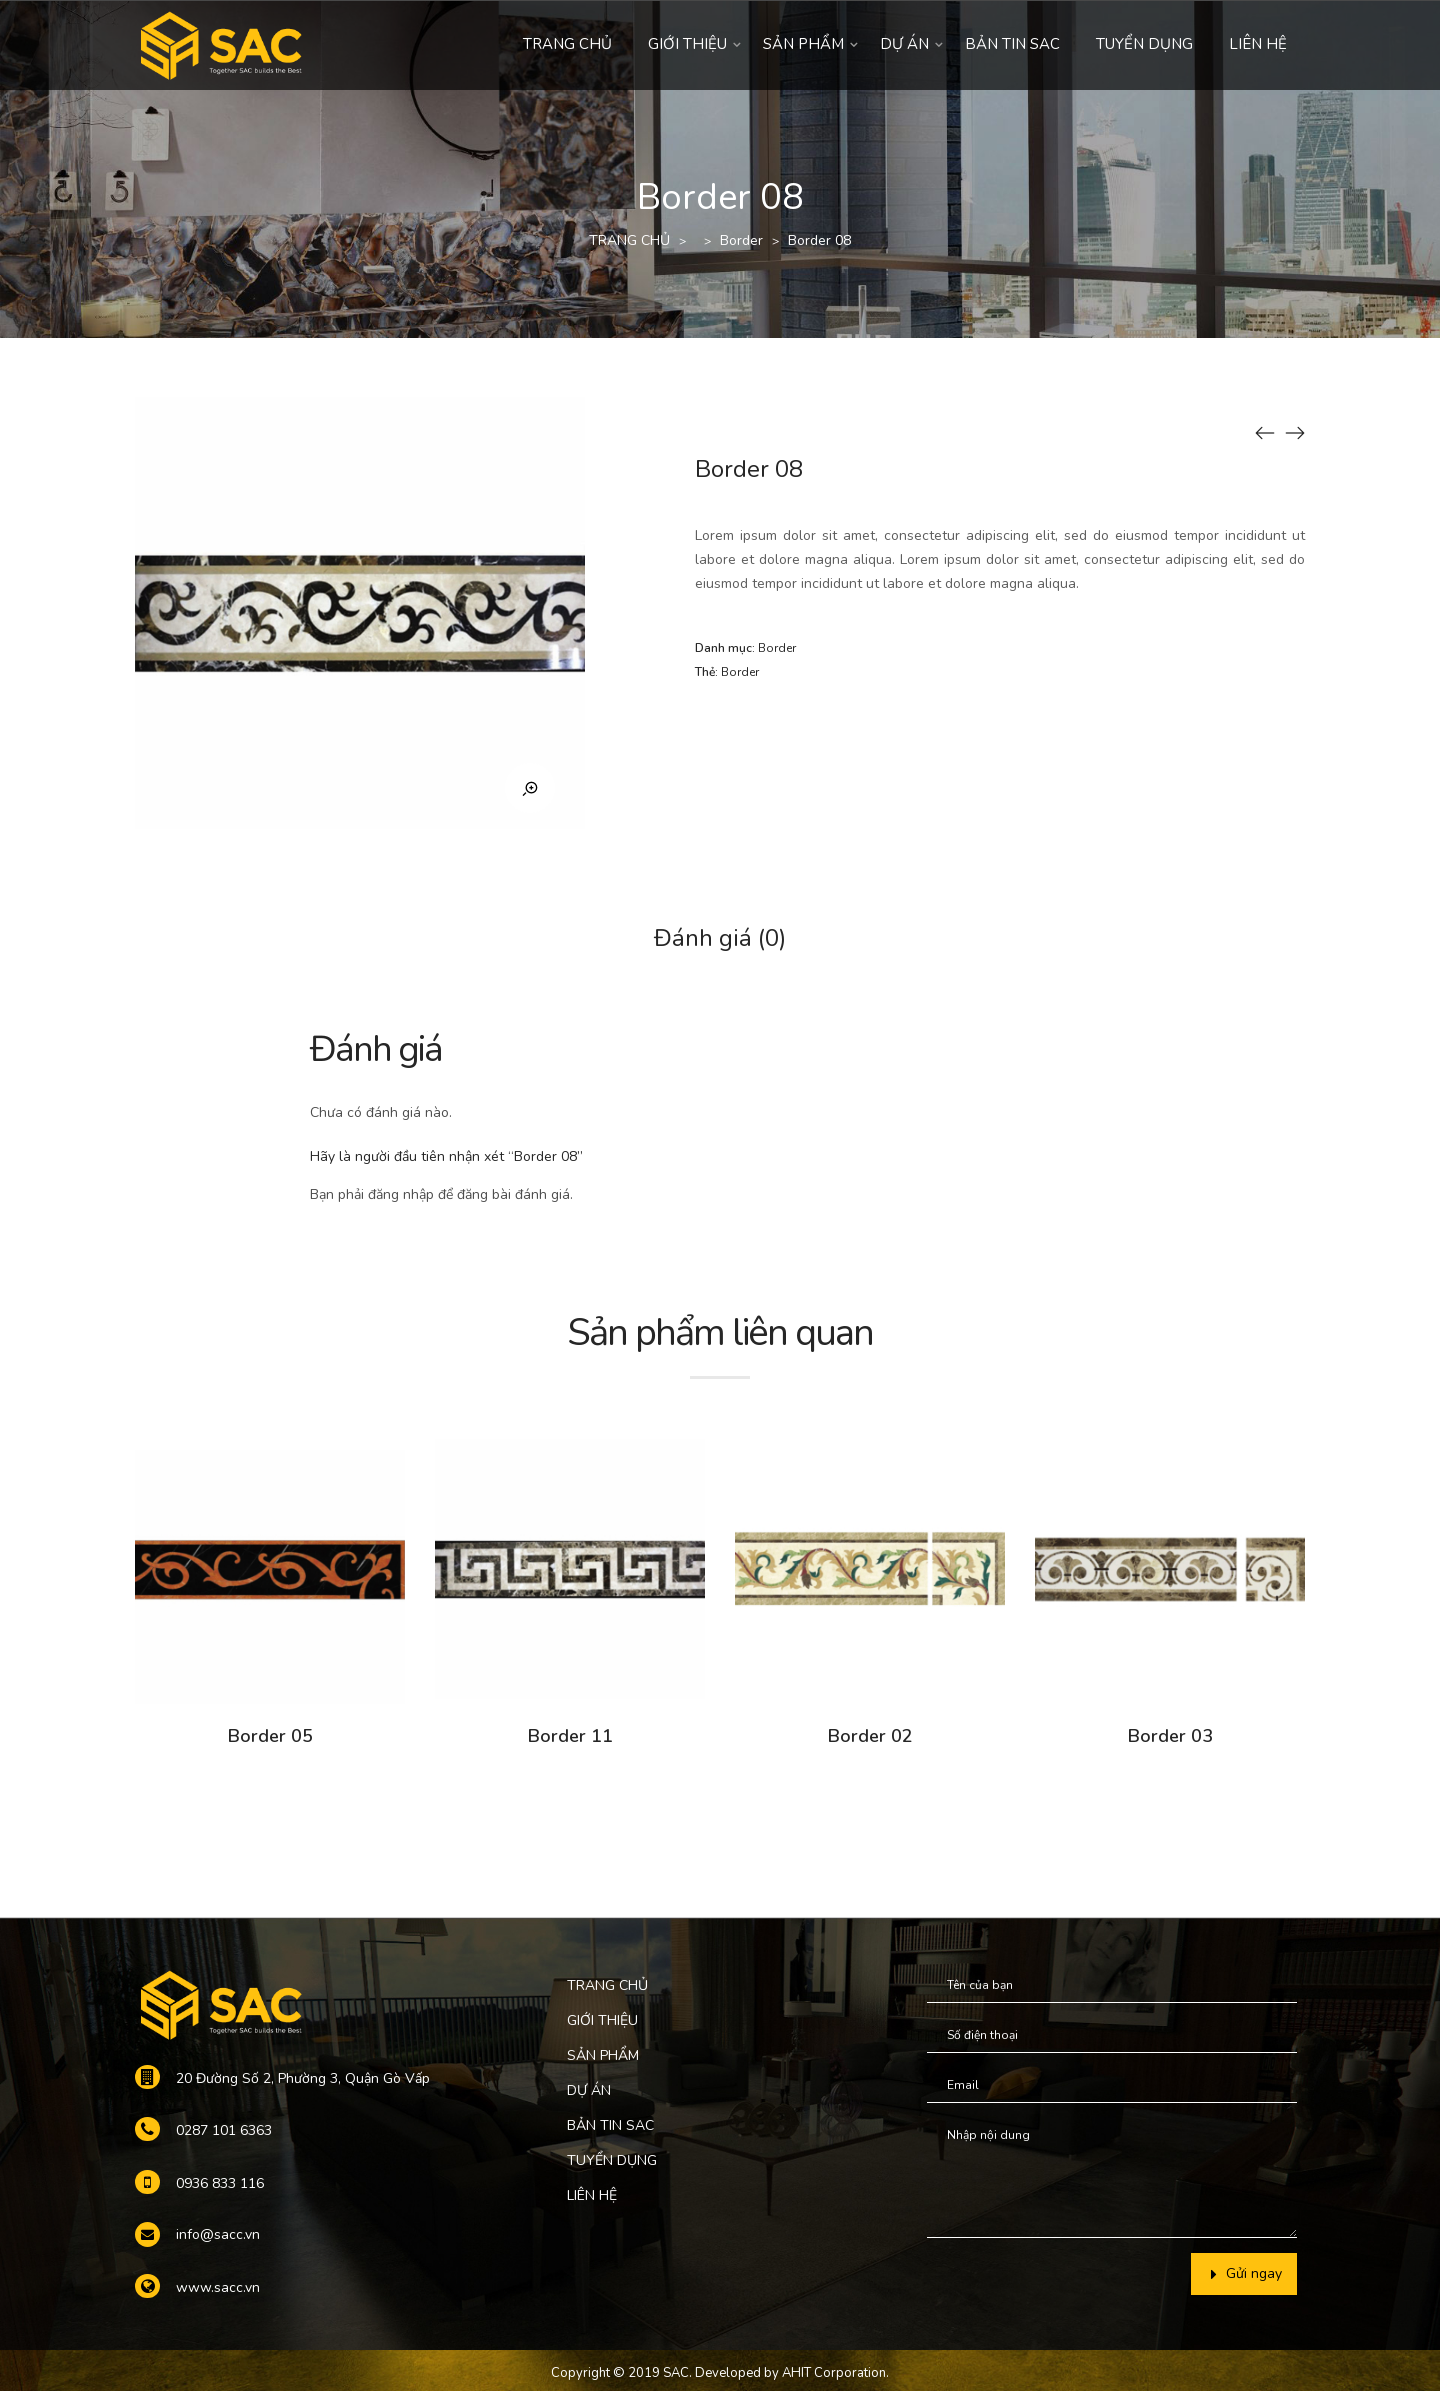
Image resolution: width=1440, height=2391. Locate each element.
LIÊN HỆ (1258, 44)
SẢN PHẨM (803, 44)
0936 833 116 (220, 2183)
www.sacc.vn (218, 2287)
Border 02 (870, 1736)
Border (741, 240)
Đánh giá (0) (720, 938)
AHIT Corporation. (835, 2373)
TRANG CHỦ (567, 44)
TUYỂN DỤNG (1144, 44)
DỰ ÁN (904, 44)
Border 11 (570, 1736)
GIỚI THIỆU (687, 44)
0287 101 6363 (224, 2130)
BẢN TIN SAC (1012, 44)
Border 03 (1170, 1736)
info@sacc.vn (218, 2234)
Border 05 (270, 1736)
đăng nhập (401, 1194)
